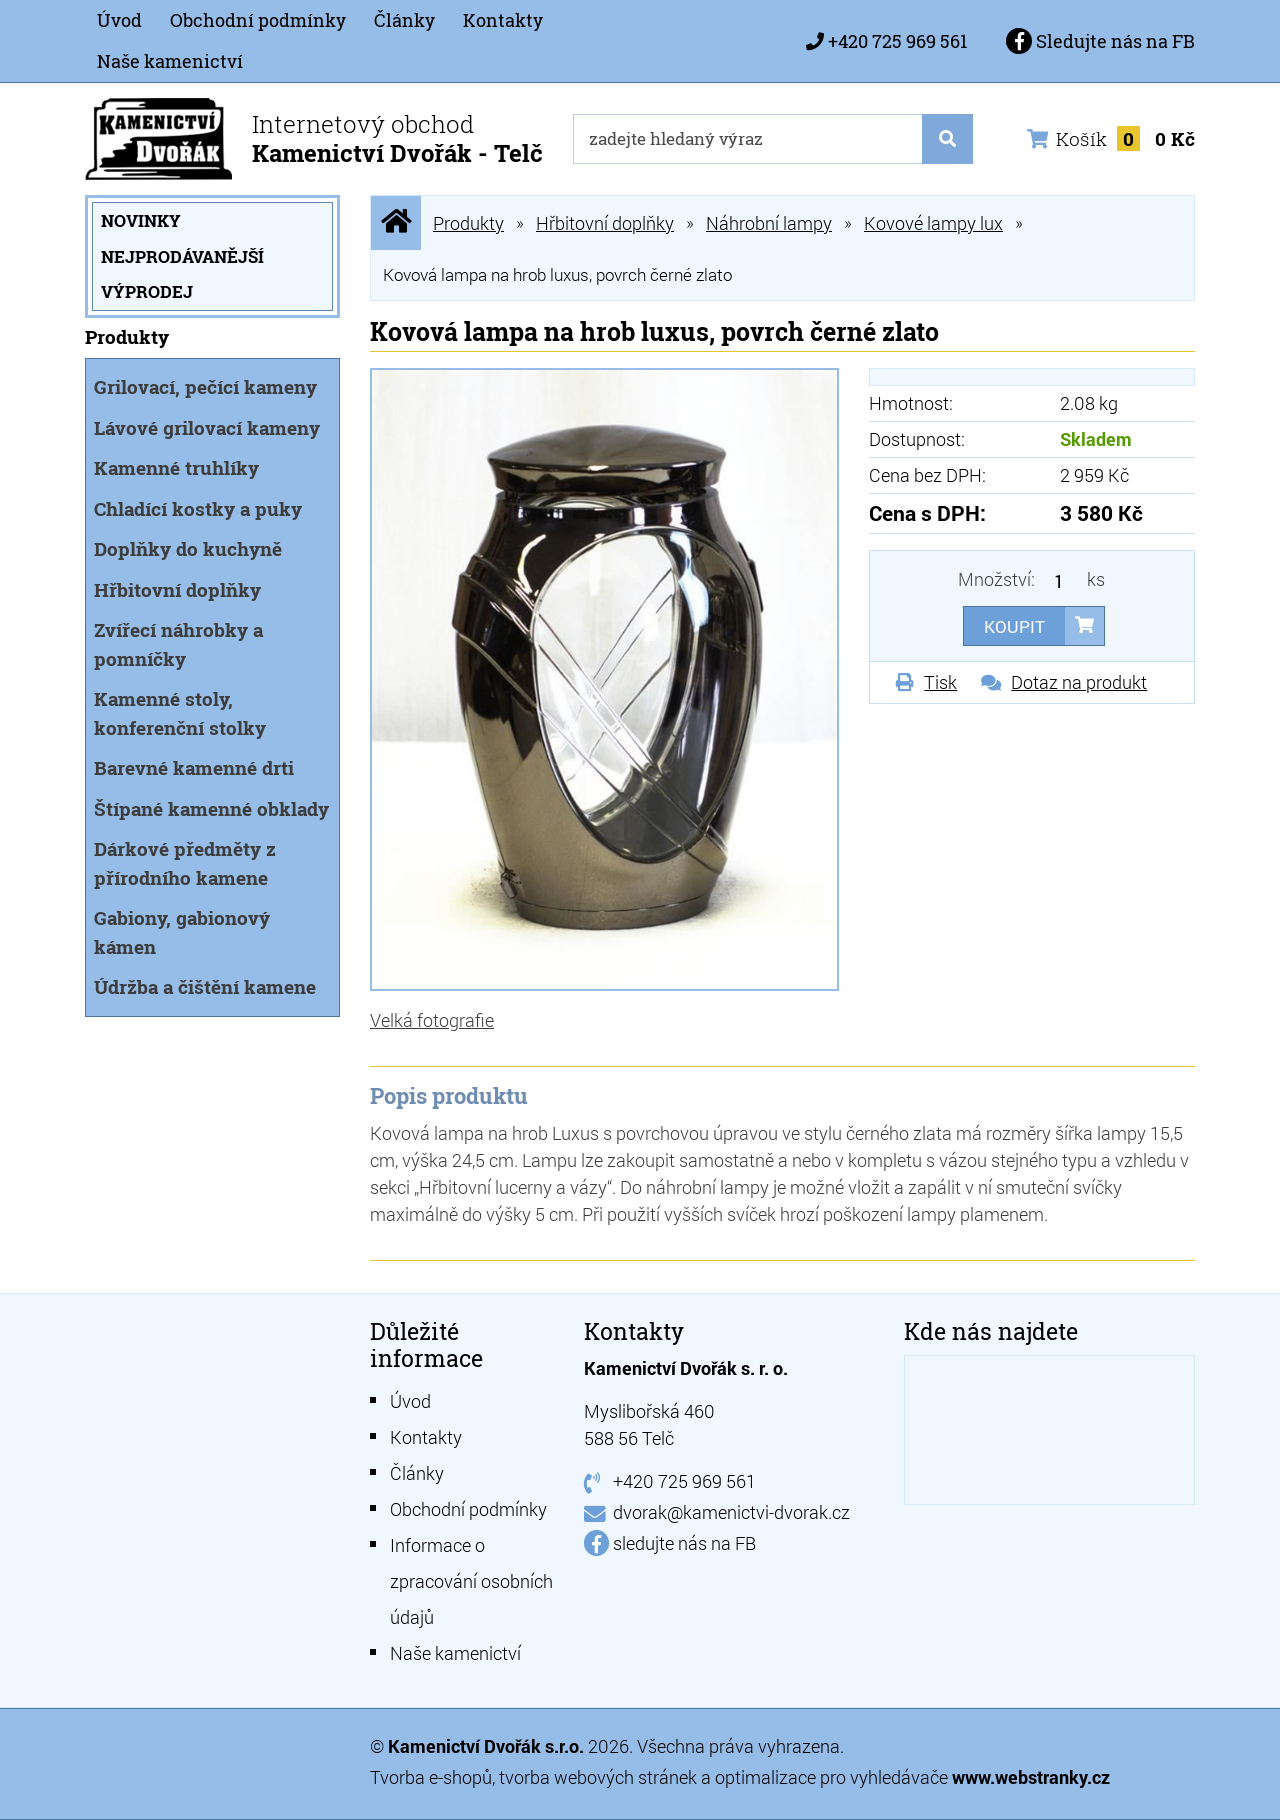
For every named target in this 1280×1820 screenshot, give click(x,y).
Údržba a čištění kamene (205, 986)
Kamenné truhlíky (176, 467)
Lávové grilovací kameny (207, 427)
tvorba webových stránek (598, 1777)
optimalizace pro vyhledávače (833, 1777)
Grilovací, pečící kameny (205, 386)
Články (404, 20)
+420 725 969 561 (897, 41)
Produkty (468, 223)
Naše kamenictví (170, 61)
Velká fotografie (432, 1020)
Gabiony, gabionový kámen (182, 932)
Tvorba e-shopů (431, 1777)
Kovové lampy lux (933, 223)
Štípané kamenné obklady (211, 808)
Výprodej (147, 291)
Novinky (141, 220)
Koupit (1014, 626)
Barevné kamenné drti (194, 767)
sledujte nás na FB (684, 1543)
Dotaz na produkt (1079, 682)
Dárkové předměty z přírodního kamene (185, 863)
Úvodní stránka (396, 222)
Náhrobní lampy (769, 223)
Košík (1111, 138)
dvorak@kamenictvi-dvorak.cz (731, 1512)
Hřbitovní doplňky (177, 589)
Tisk (940, 682)
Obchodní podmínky (258, 20)
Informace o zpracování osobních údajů (471, 1581)
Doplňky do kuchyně (188, 548)
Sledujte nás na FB (1100, 41)
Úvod (119, 20)
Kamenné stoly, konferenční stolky (180, 713)
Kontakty (503, 20)
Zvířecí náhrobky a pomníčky (178, 644)
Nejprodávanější (182, 256)
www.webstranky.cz (1031, 1777)
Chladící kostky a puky (198, 508)
